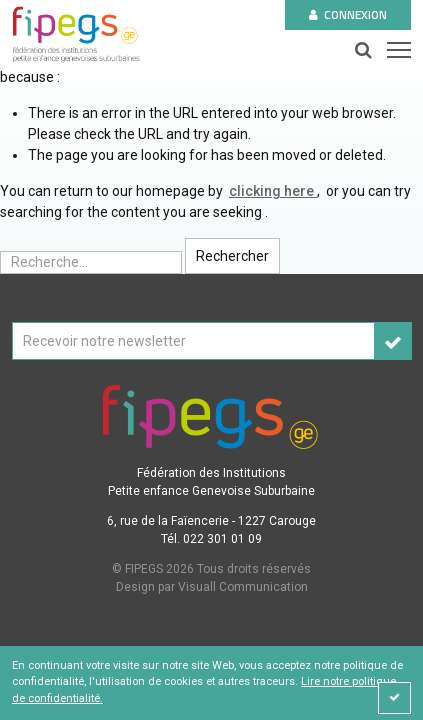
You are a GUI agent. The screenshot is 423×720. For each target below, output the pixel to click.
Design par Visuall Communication (212, 587)
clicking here (273, 191)
